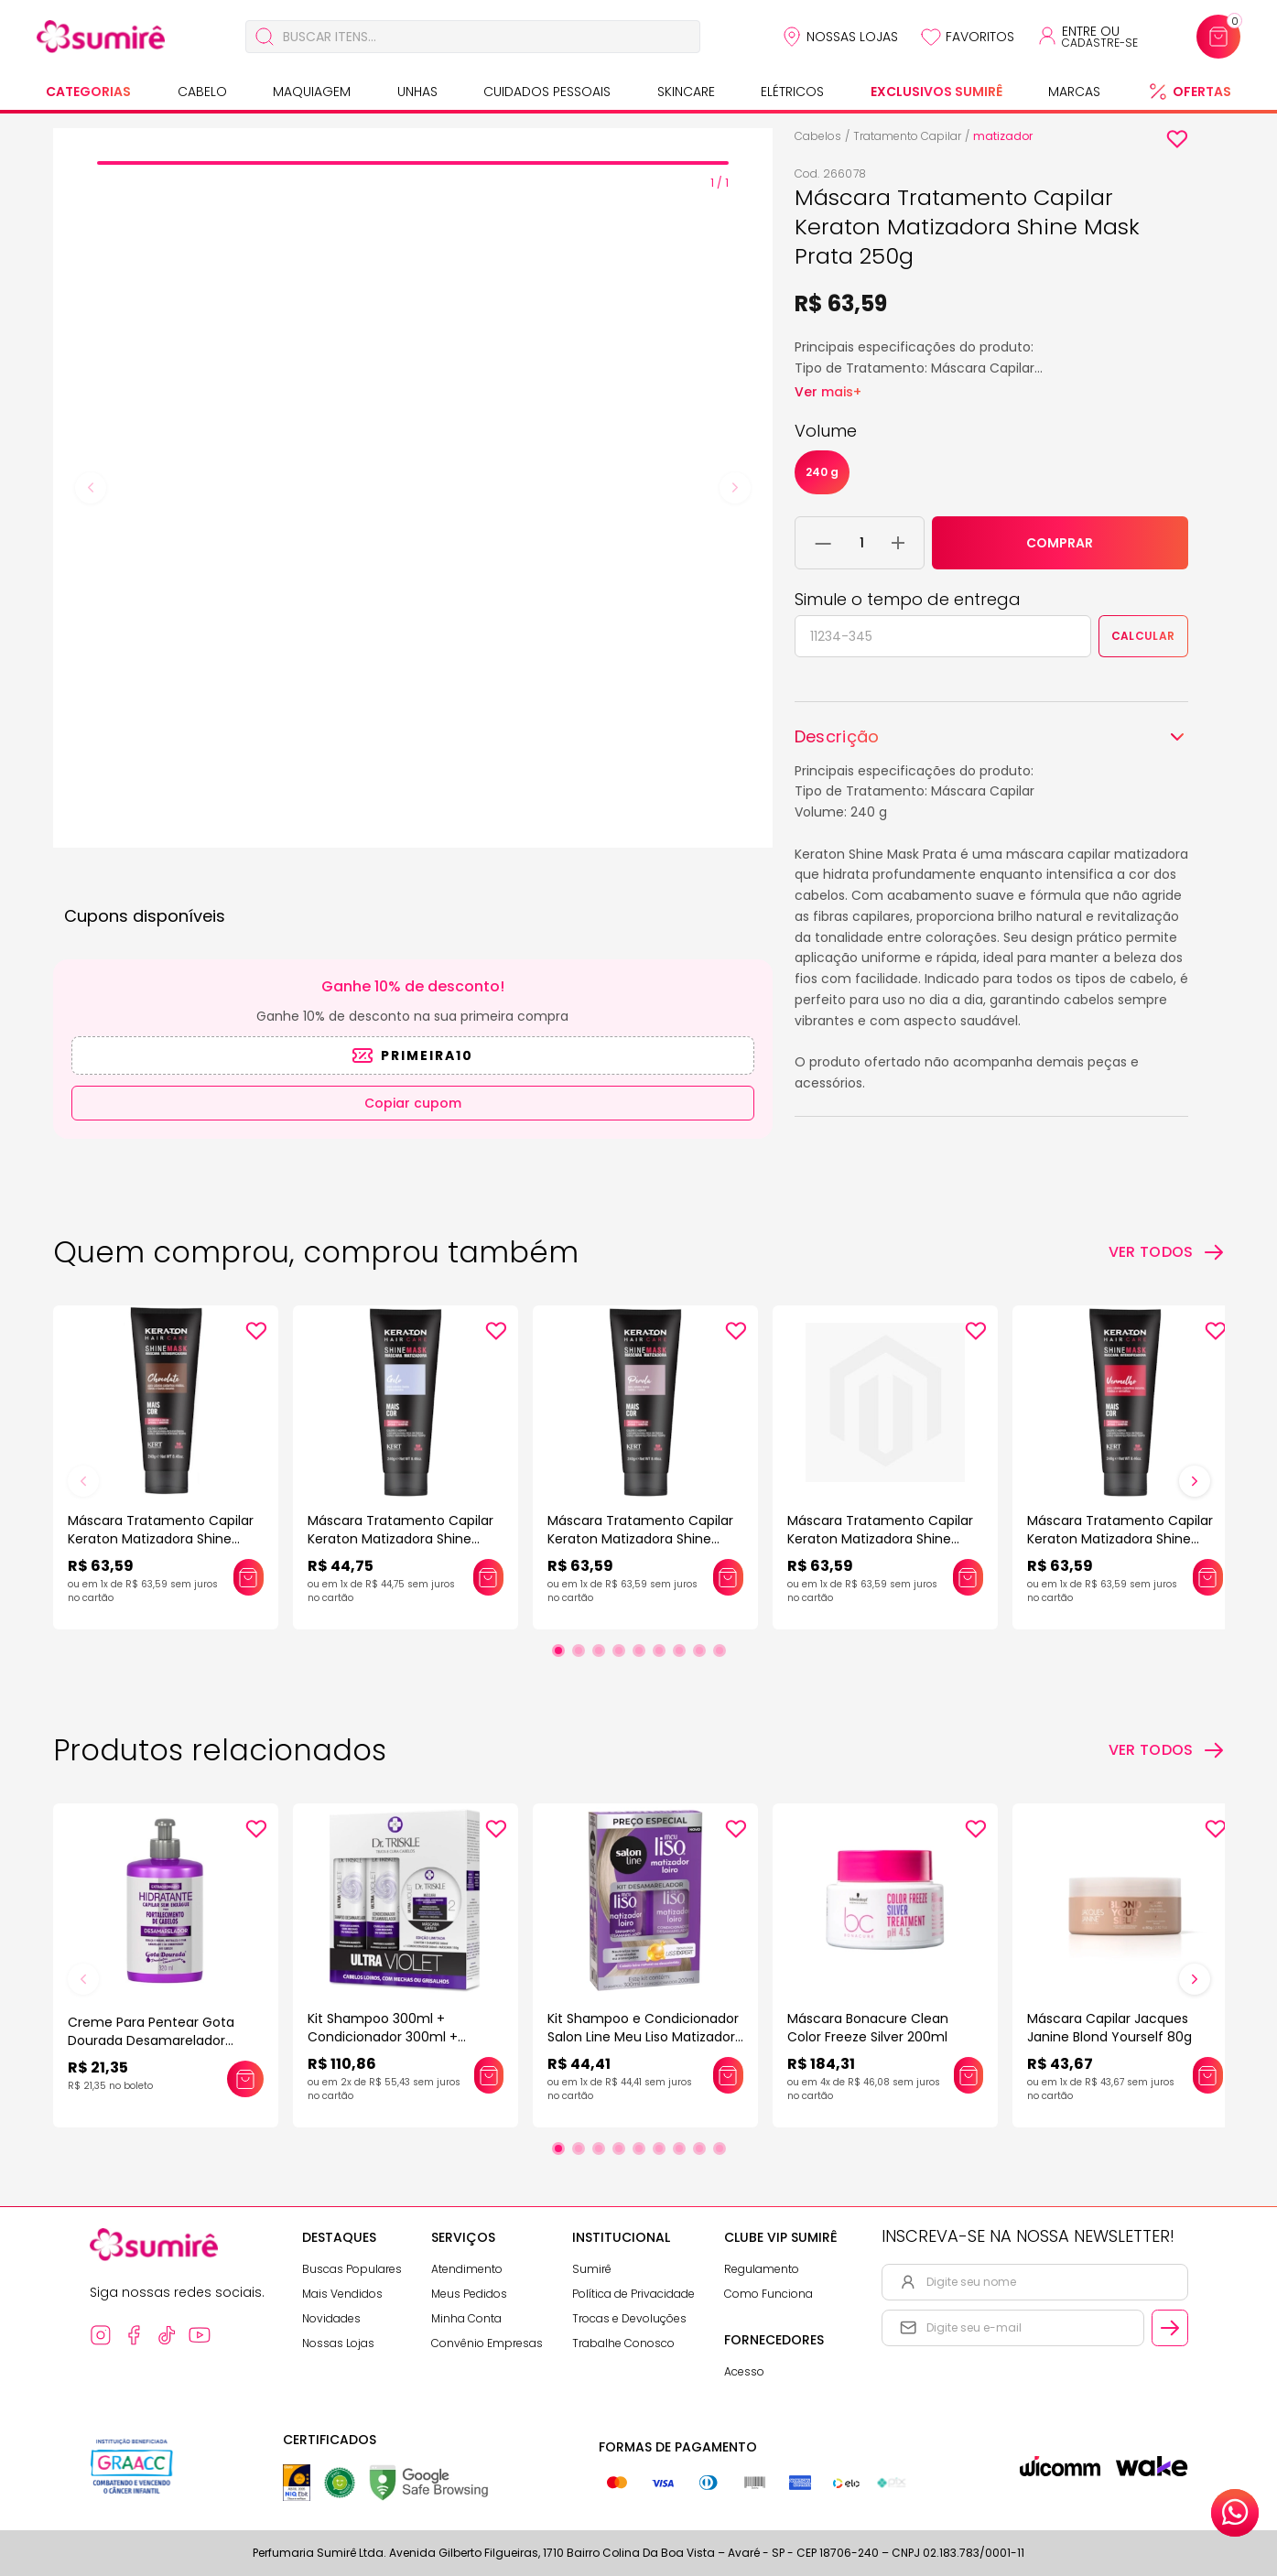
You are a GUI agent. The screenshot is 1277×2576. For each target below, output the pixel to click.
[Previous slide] (90, 487)
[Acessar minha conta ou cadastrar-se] (1087, 37)
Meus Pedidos (469, 2293)
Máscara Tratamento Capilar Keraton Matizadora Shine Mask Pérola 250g (640, 1538)
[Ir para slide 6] (659, 1650)
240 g (822, 472)
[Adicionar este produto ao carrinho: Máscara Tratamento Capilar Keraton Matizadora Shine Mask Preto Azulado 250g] (967, 1577)
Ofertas (1202, 91)
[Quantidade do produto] (861, 543)
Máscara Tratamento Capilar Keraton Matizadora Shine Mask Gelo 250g (400, 1538)
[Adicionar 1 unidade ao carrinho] (898, 542)
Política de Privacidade (633, 2293)
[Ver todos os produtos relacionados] (1167, 1750)
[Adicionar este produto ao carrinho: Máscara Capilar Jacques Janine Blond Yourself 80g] (1207, 2075)
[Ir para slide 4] (618, 1650)
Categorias (88, 91)
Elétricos (792, 91)
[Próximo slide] (1194, 1481)
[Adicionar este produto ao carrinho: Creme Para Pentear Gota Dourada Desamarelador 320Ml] (245, 2079)
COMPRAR (1059, 543)
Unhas (417, 91)
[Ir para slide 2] (578, 1650)
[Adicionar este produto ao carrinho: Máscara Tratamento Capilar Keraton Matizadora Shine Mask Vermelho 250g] (1207, 1577)
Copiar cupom (412, 1103)
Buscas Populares (352, 2269)
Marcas (1074, 91)
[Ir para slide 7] (679, 1650)
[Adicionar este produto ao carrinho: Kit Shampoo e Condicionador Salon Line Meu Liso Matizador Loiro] (728, 2075)
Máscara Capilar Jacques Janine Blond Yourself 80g (1109, 2027)
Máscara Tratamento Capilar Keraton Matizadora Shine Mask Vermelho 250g (1120, 1538)
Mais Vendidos (342, 2293)
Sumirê (591, 2269)
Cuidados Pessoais (547, 91)
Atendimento (467, 2269)
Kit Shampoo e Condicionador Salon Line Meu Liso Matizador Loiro (643, 2036)
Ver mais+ (828, 392)
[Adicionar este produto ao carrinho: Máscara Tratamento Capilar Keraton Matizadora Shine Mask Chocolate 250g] (248, 1577)
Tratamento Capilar (907, 136)
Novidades (331, 2318)
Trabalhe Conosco (623, 2343)
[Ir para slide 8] (699, 1650)
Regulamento (761, 2269)
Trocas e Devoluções (629, 2318)
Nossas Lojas (852, 36)
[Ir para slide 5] (639, 1650)
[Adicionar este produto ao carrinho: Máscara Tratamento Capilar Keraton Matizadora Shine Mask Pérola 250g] (727, 1577)
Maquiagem (312, 91)
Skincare (686, 91)
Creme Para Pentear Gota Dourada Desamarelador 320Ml (151, 2040)
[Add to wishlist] (1177, 139)
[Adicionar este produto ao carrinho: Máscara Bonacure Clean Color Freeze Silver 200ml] (968, 2075)
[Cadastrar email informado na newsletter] (1170, 2328)
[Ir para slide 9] (719, 1650)
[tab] (413, 163)
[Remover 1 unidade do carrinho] (823, 543)
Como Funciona (768, 2293)
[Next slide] (735, 487)
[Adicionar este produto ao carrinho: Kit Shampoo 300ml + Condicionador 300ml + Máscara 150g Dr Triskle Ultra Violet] (488, 2075)
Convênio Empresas (487, 2343)
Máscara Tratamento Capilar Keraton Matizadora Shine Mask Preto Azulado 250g (880, 1538)
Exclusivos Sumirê (936, 91)
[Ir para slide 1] (558, 1650)
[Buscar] (265, 37)
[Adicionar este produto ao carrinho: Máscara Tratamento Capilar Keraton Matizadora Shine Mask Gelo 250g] (488, 1577)
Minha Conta (466, 2318)
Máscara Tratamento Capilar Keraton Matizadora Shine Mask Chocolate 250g (161, 1538)
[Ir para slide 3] (598, 1650)
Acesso (744, 2371)
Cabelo (202, 91)
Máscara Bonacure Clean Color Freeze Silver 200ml (867, 2027)
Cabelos (818, 136)
